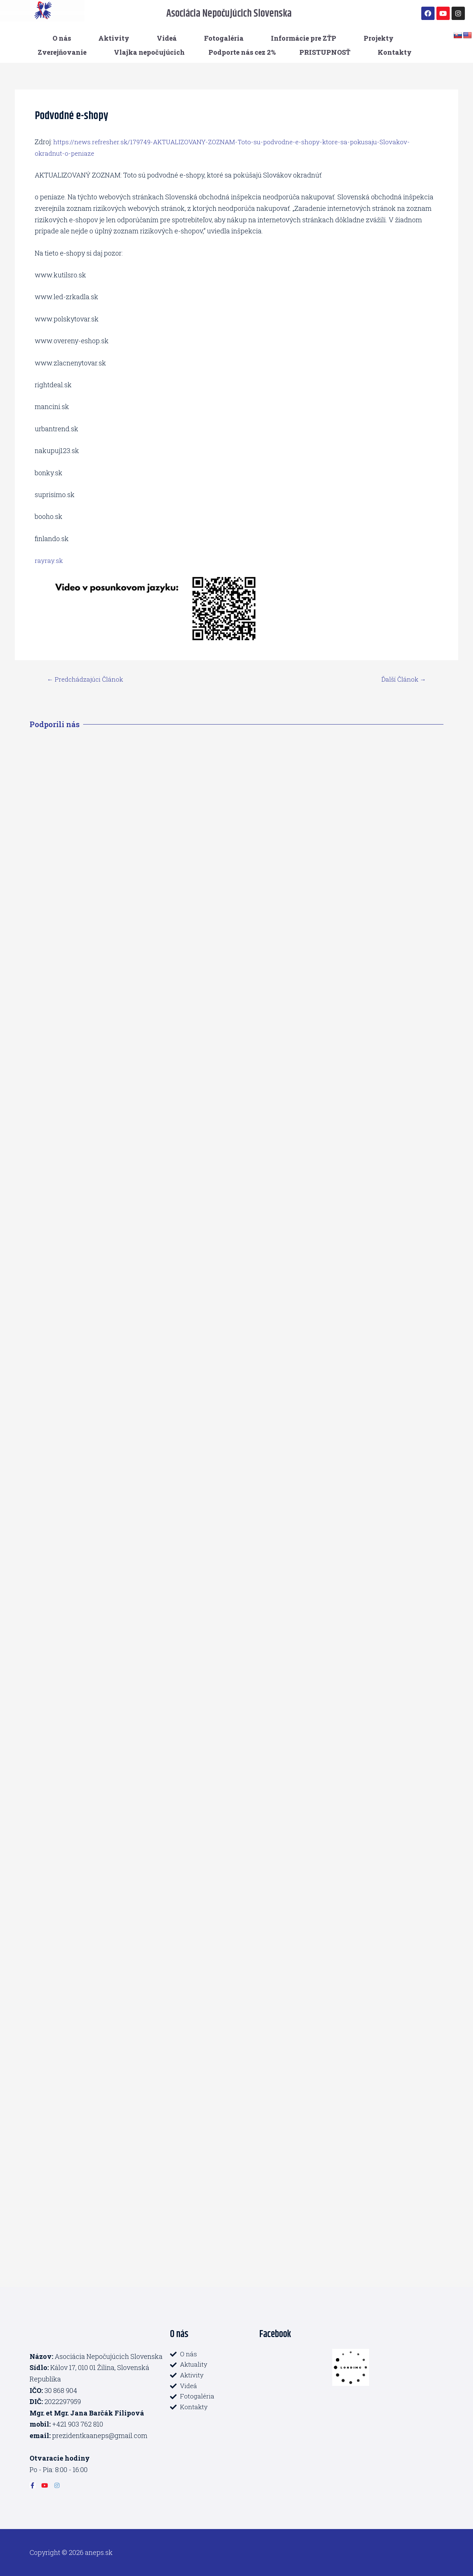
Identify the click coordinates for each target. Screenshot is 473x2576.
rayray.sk (49, 560)
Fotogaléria (224, 38)
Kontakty (395, 52)
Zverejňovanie (62, 52)
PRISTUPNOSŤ (324, 52)
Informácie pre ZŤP (303, 38)
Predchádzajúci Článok (87, 678)
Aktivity (113, 38)
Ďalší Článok (402, 678)
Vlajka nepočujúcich (149, 52)
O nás (61, 38)
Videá (167, 38)
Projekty (379, 38)
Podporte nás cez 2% (242, 52)
